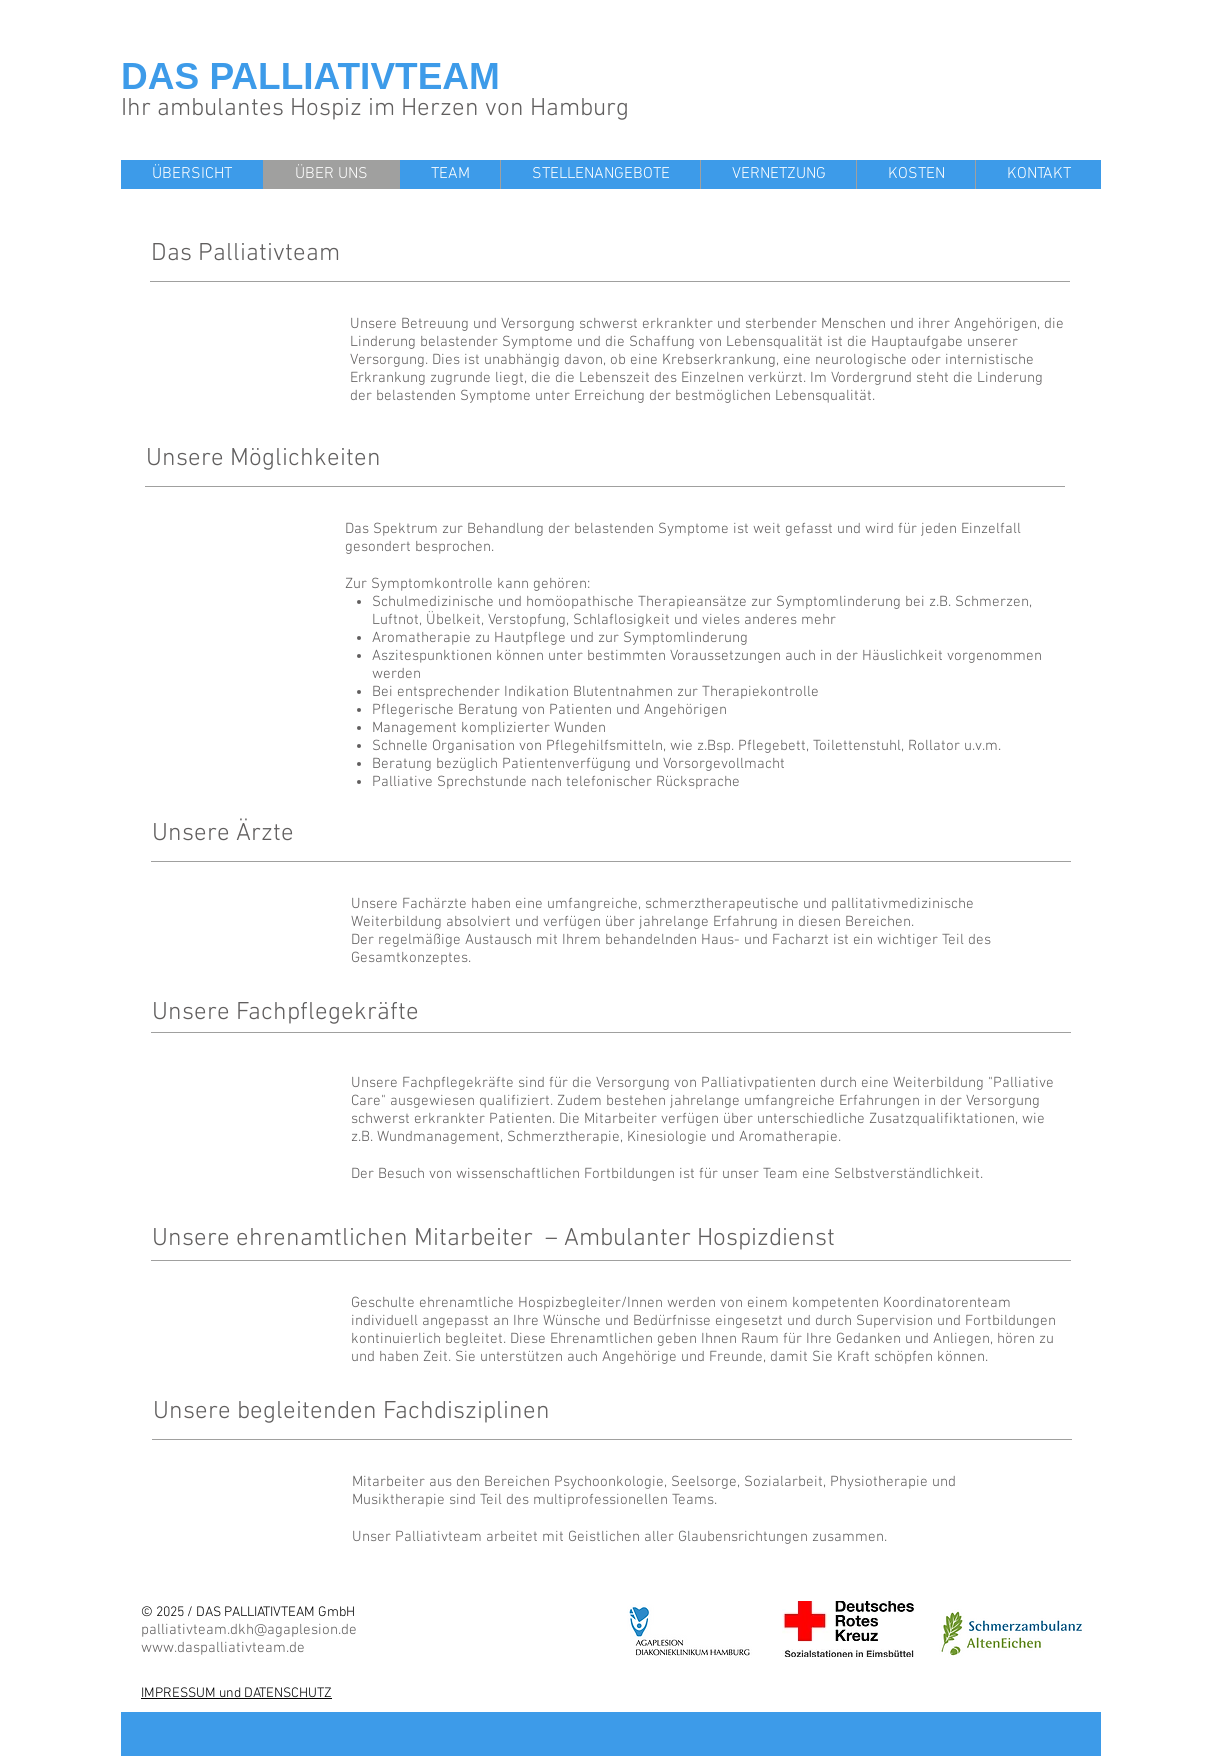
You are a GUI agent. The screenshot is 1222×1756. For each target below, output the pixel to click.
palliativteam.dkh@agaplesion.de (249, 1630)
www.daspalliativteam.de (223, 1648)
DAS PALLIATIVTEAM (310, 76)
